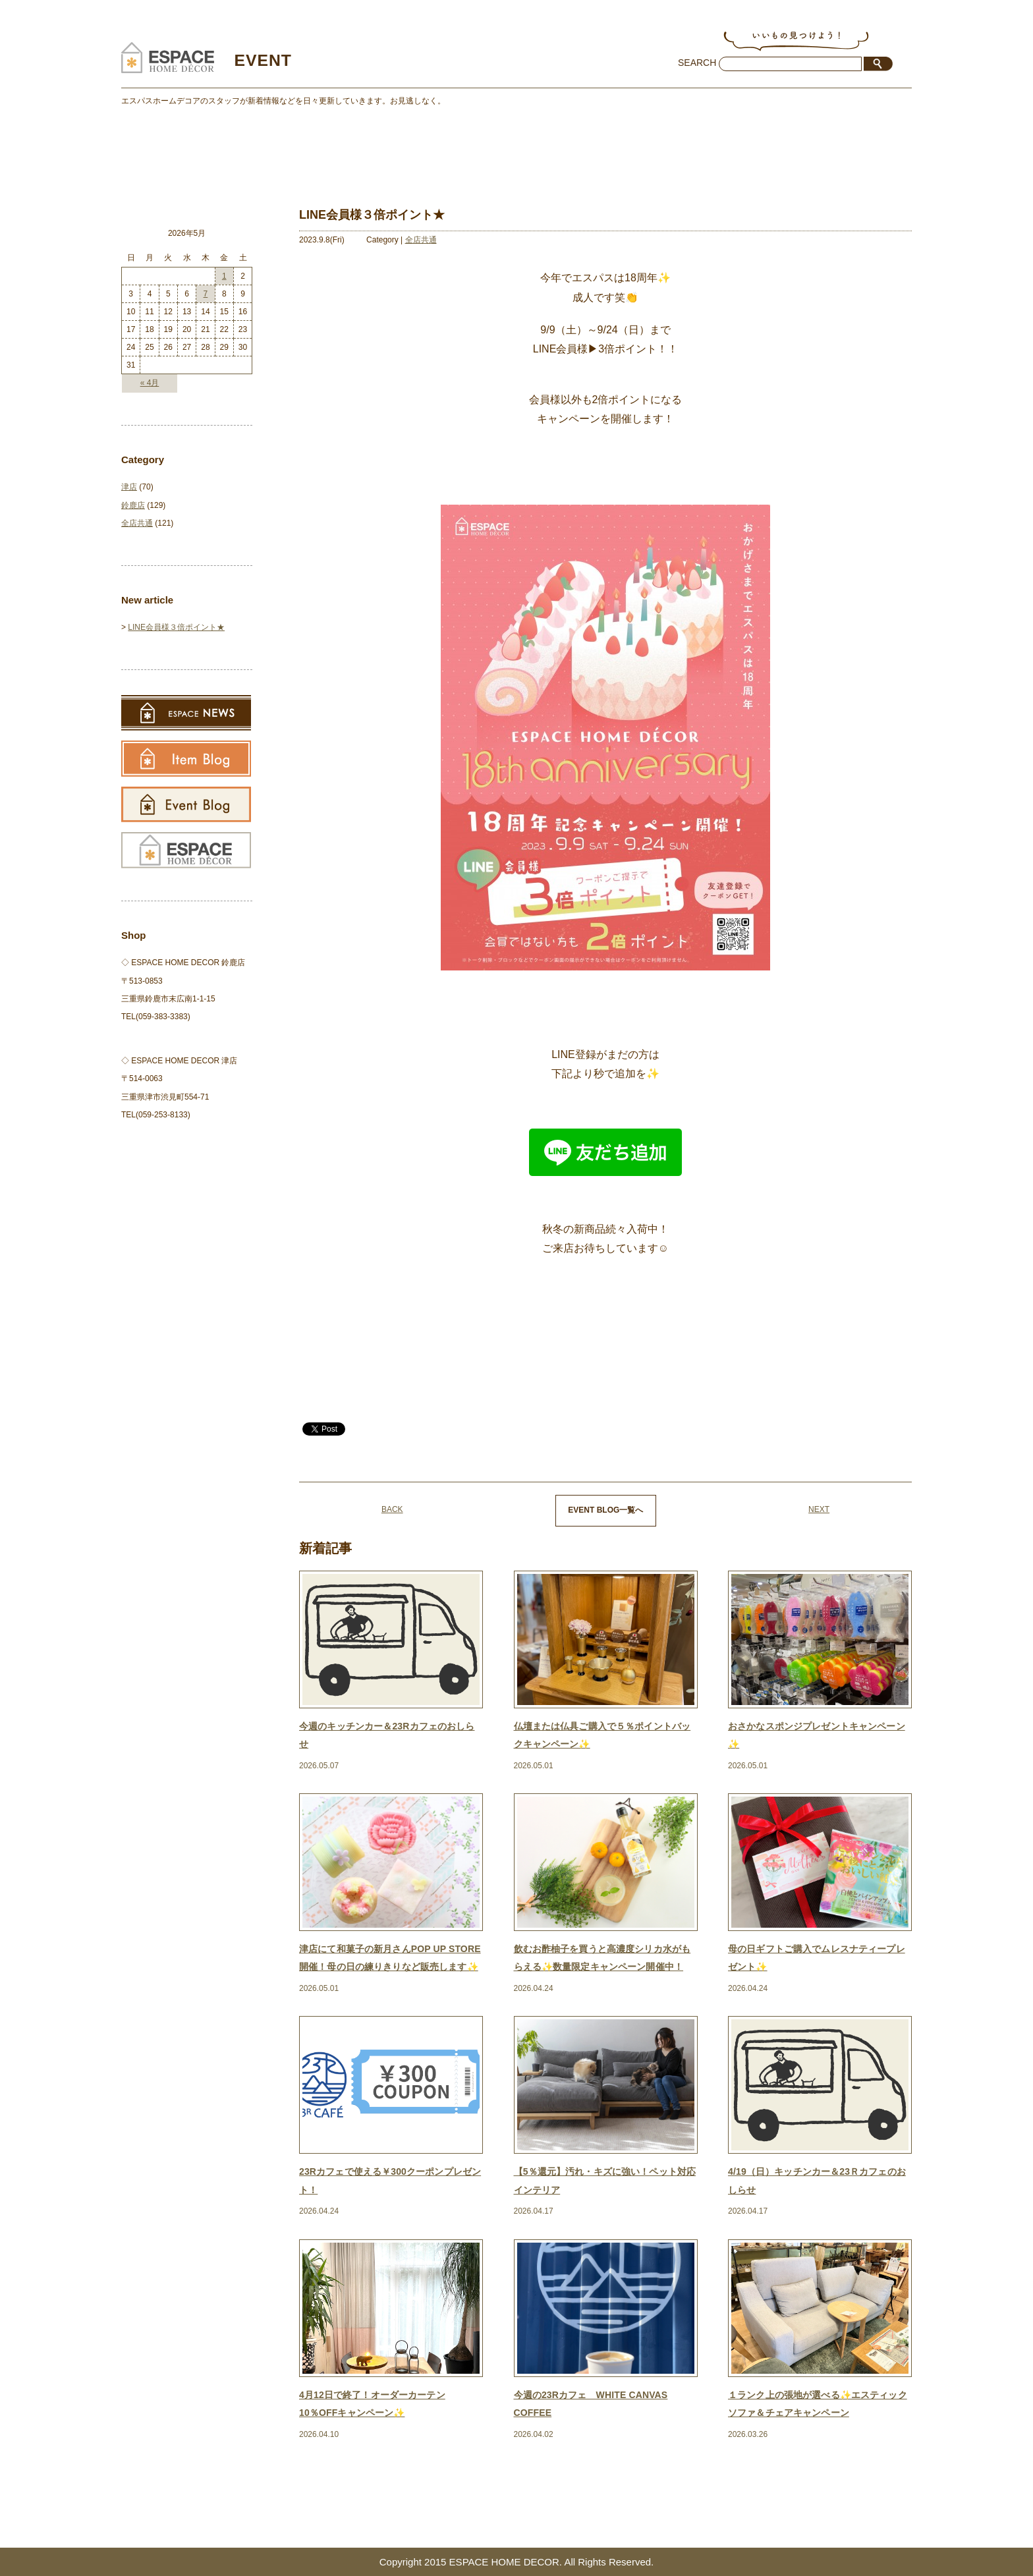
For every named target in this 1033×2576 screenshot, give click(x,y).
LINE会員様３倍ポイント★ (176, 627)
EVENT (264, 60)
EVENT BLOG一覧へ (605, 1510)
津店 (129, 486)
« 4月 (149, 382)
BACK (392, 1509)
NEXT (818, 1509)
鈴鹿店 (133, 505)
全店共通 (421, 239)
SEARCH (697, 62)
